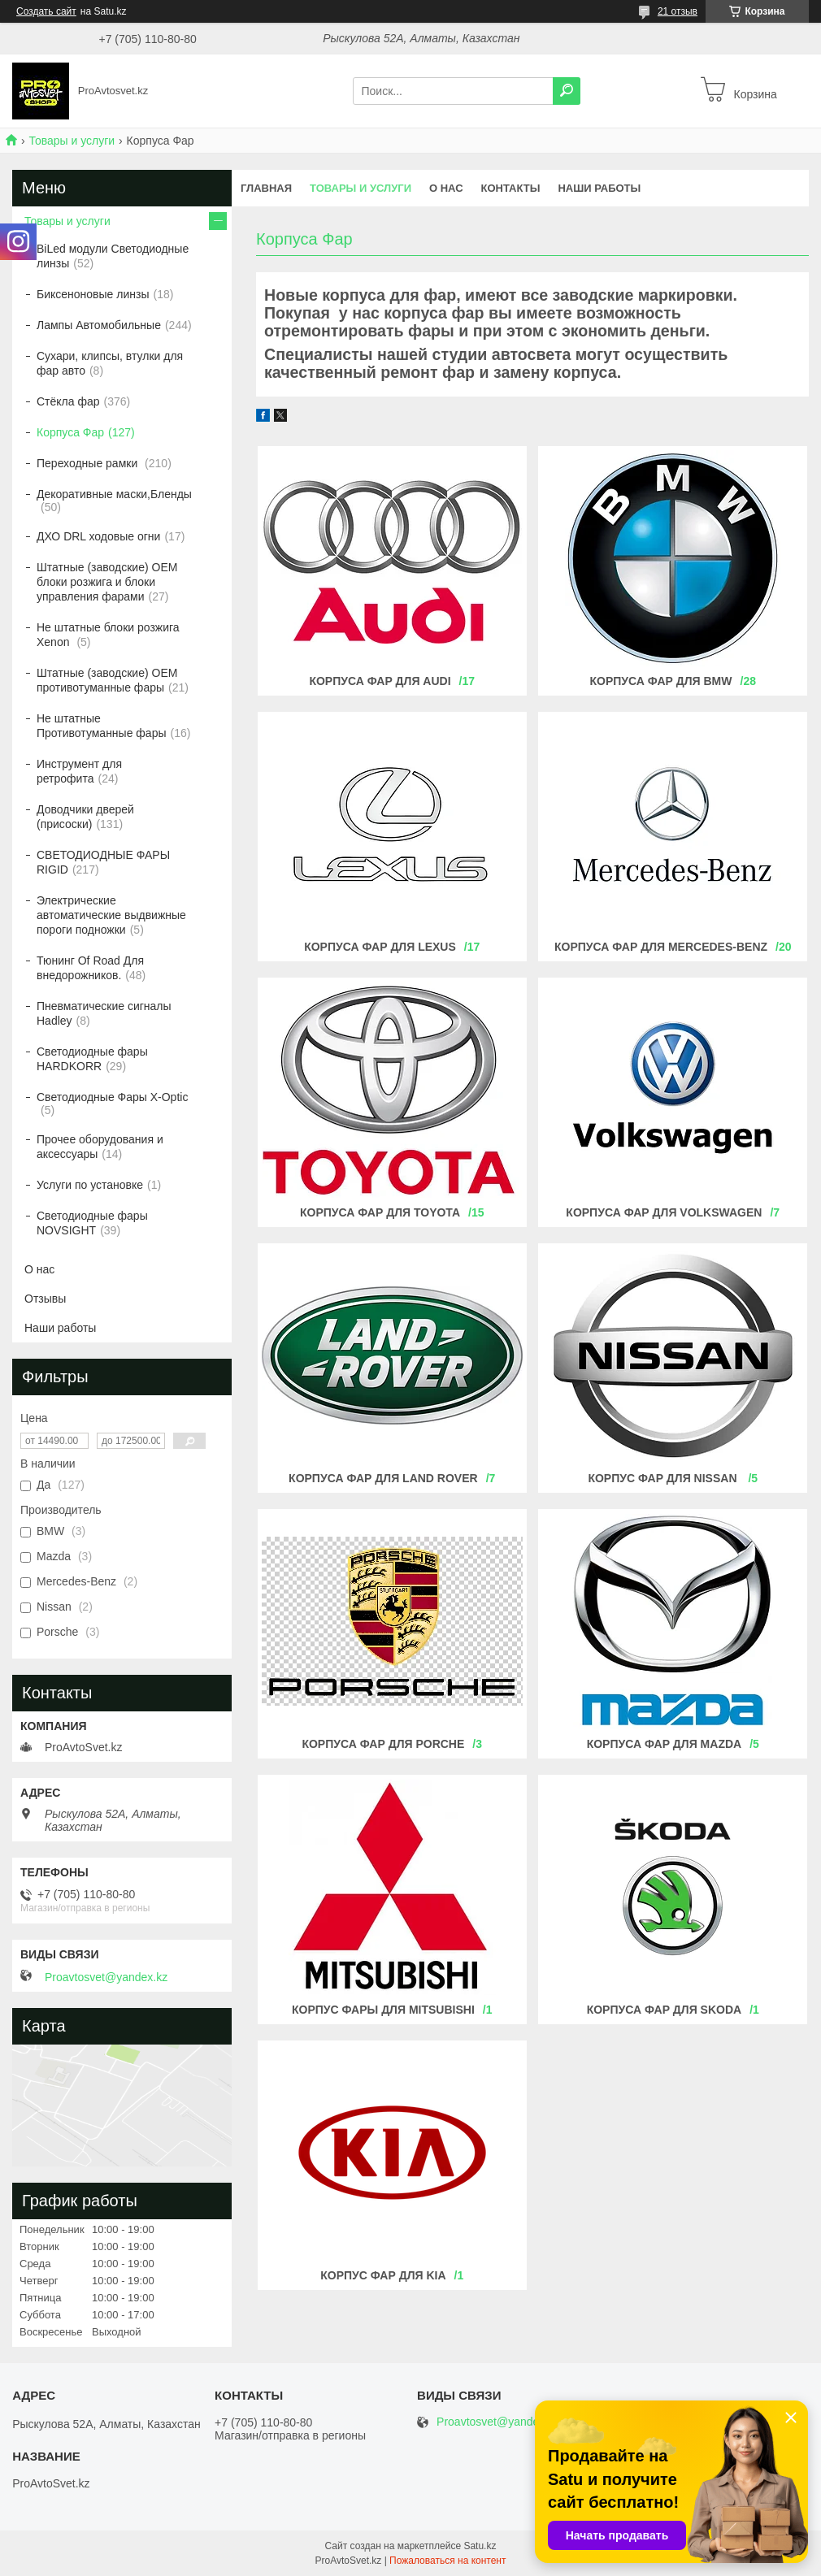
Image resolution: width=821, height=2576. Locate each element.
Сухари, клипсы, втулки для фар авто (110, 363)
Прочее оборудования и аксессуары (100, 1146)
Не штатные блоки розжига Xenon (108, 634)
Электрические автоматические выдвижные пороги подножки (111, 915)
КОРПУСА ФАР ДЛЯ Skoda (664, 2009)
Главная (266, 188)
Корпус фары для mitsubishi (383, 2009)
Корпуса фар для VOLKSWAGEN (664, 1212)
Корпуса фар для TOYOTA (380, 1212)
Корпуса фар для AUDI (379, 680)
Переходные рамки (89, 463)
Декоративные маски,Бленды (114, 494)
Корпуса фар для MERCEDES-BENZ (660, 946)
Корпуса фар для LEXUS (380, 946)
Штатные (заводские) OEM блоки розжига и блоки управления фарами (107, 582)
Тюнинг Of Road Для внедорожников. (90, 968)
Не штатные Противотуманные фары (102, 725)
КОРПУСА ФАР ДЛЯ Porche (383, 1743)
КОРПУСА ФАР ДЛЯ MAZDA (664, 1743)
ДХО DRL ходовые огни (98, 536)
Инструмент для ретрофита (79, 771)
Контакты (511, 188)
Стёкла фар (68, 401)
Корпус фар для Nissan (664, 1478)
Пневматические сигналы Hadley (104, 1013)
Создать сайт (46, 11)
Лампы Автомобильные (99, 325)
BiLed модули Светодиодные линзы (113, 256)
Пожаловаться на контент (447, 2560)
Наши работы (599, 188)
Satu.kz (479, 2546)
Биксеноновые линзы (93, 294)
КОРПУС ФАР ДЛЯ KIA (382, 2275)
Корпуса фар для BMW (661, 680)
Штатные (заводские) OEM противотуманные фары (107, 680)
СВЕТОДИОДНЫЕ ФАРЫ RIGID (103, 862)
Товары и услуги (71, 140)
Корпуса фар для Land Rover (383, 1478)
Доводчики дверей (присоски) (85, 816)
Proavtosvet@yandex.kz (106, 1977)
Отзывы (45, 1298)
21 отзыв (677, 11)
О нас (446, 188)
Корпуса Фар (70, 432)
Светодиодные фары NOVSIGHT (92, 1223)
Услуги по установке (90, 1184)
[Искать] (566, 91)
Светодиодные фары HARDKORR (92, 1059)
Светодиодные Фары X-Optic (112, 1097)
